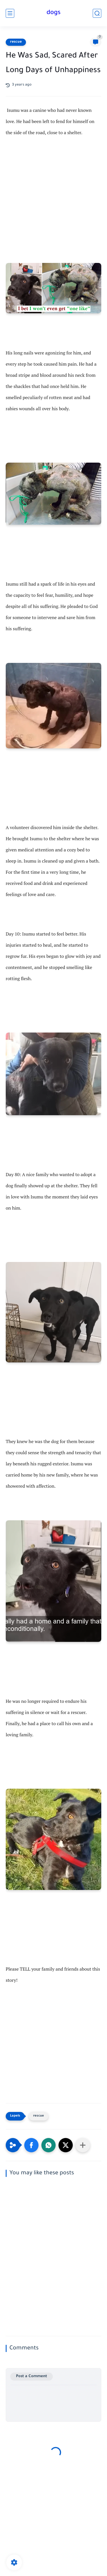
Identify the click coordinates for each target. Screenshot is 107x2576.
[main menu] (10, 13)
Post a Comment (31, 2376)
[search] (97, 13)
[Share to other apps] (83, 2145)
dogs (53, 13)
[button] (31, 2145)
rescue (16, 42)
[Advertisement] (53, 206)
